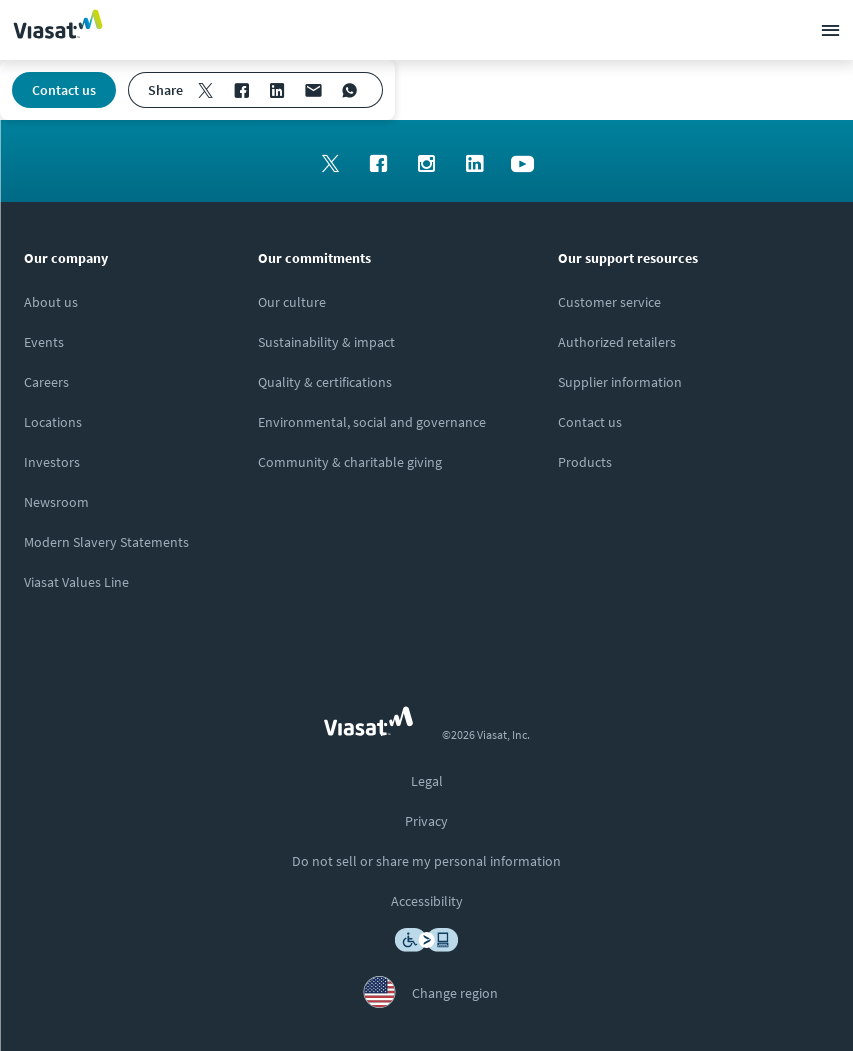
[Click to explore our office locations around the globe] (53, 422)
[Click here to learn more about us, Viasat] (51, 302)
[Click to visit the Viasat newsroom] (56, 502)
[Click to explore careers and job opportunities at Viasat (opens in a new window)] (46, 382)
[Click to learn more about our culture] (292, 302)
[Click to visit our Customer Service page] (609, 302)
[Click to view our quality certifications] (325, 382)
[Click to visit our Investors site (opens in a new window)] (52, 462)
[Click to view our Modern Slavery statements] (106, 542)
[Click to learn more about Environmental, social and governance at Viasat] (372, 422)
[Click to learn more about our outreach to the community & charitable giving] (350, 462)
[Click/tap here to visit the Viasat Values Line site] (76, 582)
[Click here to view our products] (585, 462)
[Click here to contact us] (590, 422)
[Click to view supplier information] (620, 382)
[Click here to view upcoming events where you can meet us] (44, 342)
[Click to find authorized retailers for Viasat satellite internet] (617, 342)
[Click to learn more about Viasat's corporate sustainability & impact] (326, 342)
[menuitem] (205, 90)
